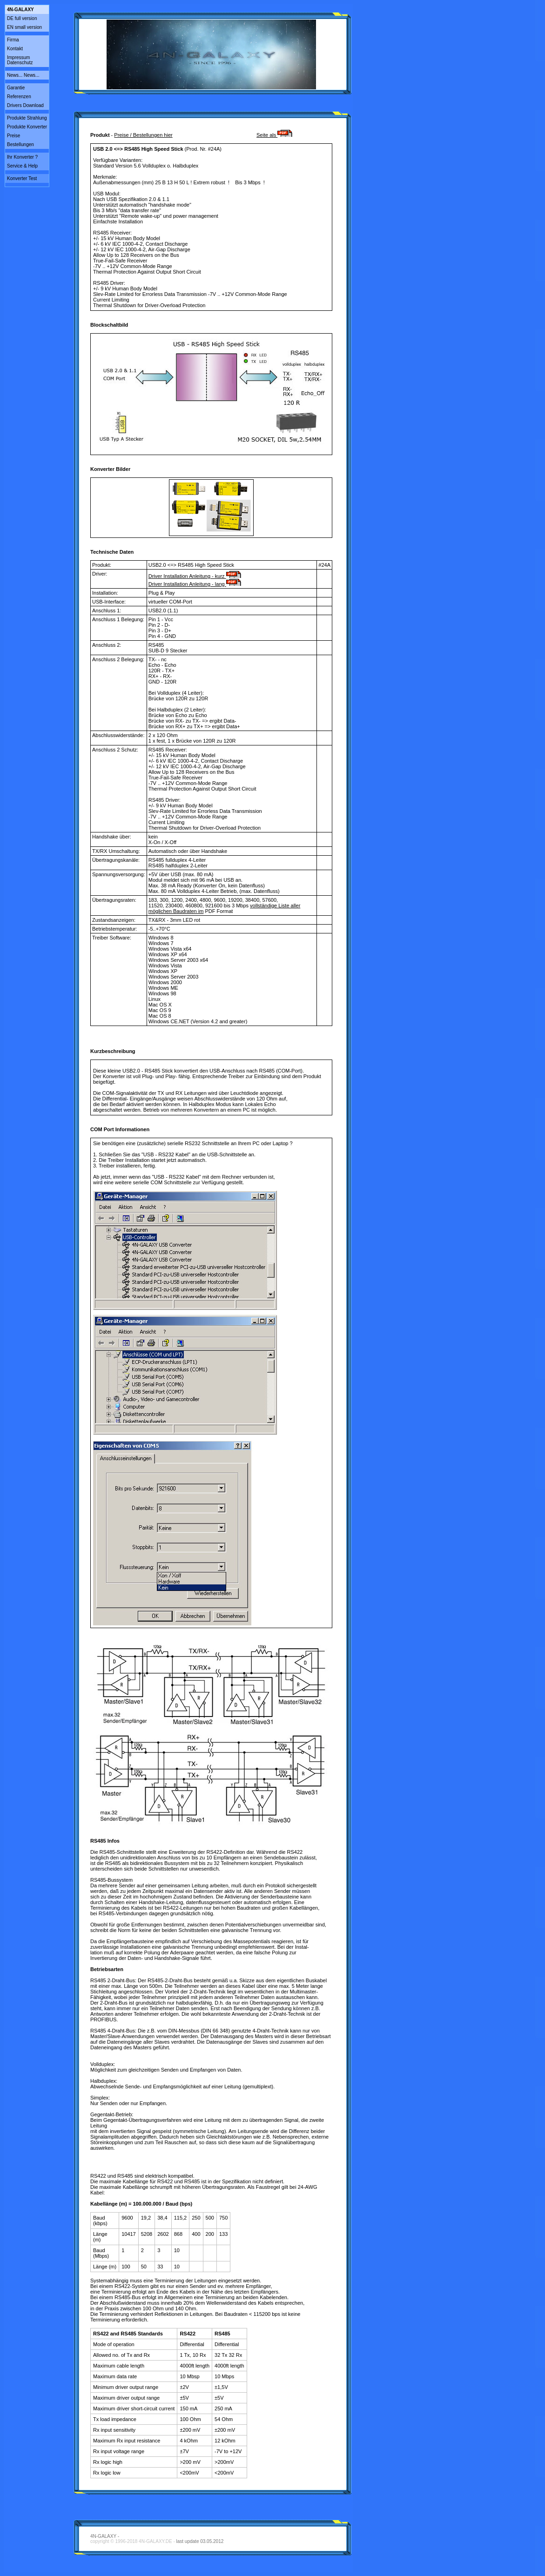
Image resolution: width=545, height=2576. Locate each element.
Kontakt (15, 48)
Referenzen (19, 96)
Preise (13, 135)
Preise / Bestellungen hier (143, 135)
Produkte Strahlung (27, 118)
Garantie (16, 87)
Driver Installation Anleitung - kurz (194, 576)
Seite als (274, 135)
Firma (13, 39)
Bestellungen (20, 144)
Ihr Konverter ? (22, 157)
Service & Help (22, 165)
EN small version (24, 27)
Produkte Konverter (27, 126)
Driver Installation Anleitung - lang (194, 584)
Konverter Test (22, 178)
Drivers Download (25, 105)
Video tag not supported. (211, 54)
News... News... (23, 75)
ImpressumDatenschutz (20, 60)
